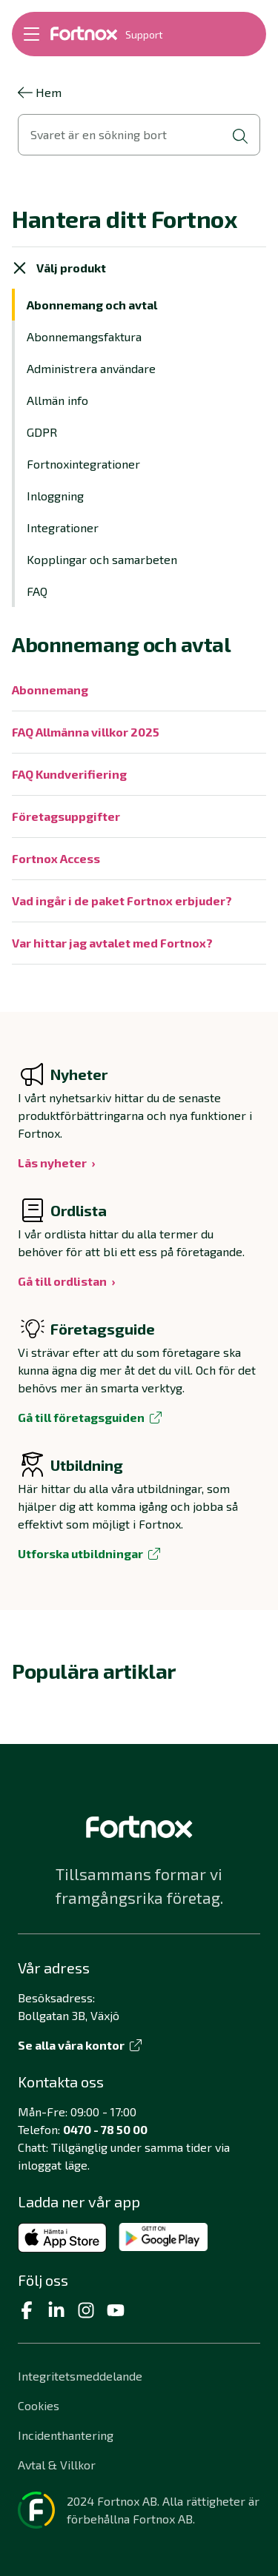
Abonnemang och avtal (92, 305)
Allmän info (57, 400)
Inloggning (55, 496)
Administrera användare (91, 368)
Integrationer (63, 527)
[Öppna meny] (31, 34)
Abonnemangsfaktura (84, 336)
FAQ (37, 591)
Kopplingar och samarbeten (102, 559)
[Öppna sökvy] (139, 134)
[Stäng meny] (20, 267)
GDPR (42, 432)
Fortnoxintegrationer (83, 464)
